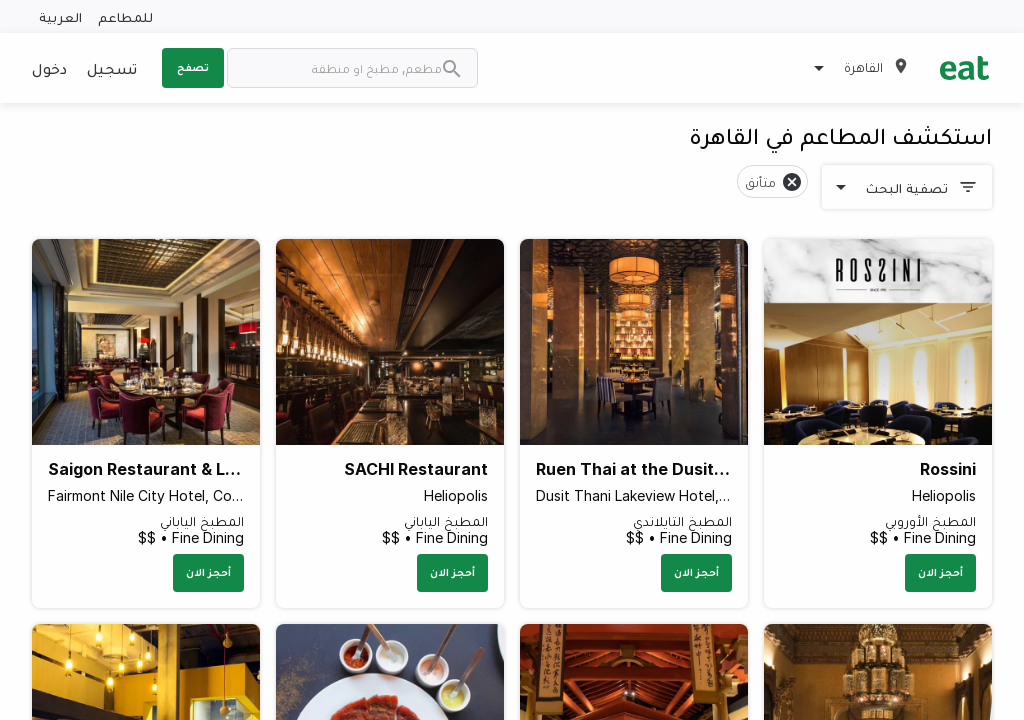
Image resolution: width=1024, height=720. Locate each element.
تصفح (193, 67)
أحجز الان (940, 572)
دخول (49, 68)
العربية (60, 16)
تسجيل (112, 68)
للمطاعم (125, 16)
